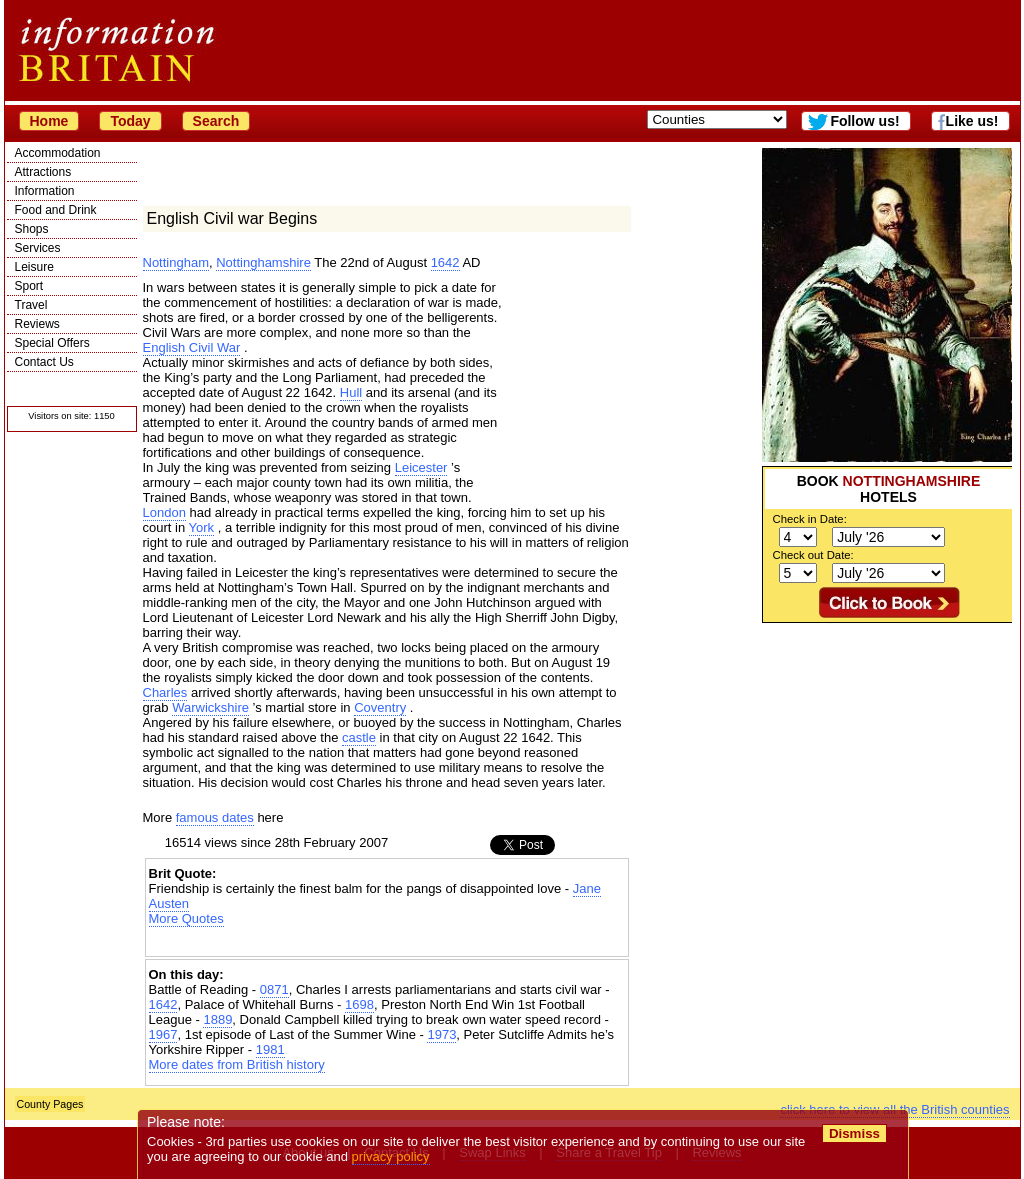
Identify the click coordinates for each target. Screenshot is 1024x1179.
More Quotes (186, 918)
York (202, 527)
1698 (359, 1004)
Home (49, 121)
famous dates (215, 817)
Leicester (421, 467)
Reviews (37, 324)
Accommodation (58, 153)
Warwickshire (210, 707)
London (164, 512)
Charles (165, 692)
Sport (29, 286)
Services (38, 248)
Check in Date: (810, 519)
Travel (31, 305)
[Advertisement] (887, 748)
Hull (351, 392)
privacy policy (391, 1156)
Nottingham (176, 262)
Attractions (43, 172)
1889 (217, 1019)
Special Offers (52, 343)
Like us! (972, 121)
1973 (441, 1034)
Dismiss (854, 1133)
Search (216, 121)
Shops (32, 229)
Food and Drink (56, 210)
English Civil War (192, 347)
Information (45, 191)
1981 (270, 1049)
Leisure (34, 267)
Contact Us (44, 362)
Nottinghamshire (263, 262)
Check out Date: (813, 555)
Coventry (380, 707)
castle (359, 737)
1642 (445, 262)
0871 (274, 989)
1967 (163, 1034)
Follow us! (864, 121)
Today (130, 121)
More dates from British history (237, 1064)
